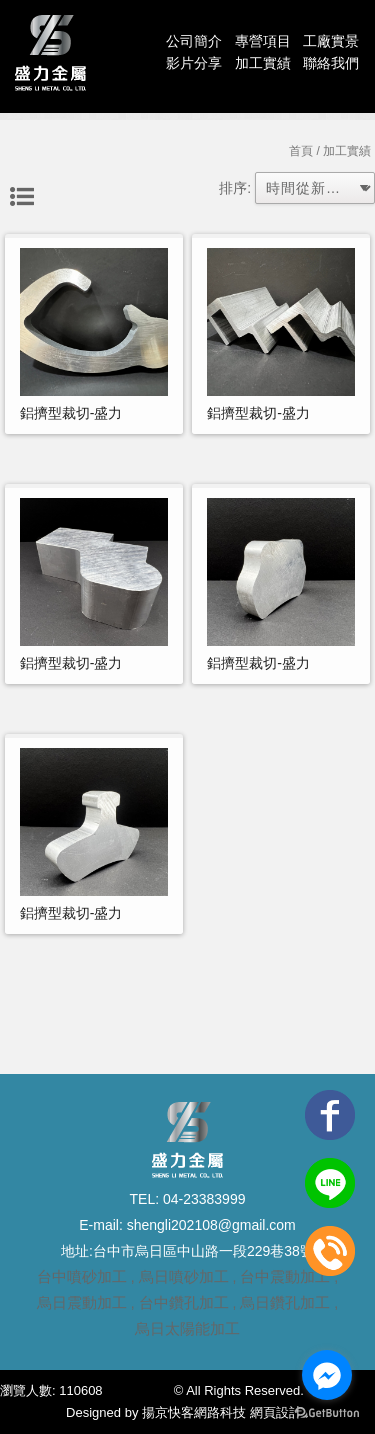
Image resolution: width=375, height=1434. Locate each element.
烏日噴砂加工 (184, 1276)
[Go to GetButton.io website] (327, 1413)
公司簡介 (194, 41)
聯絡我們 (331, 63)
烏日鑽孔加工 (285, 1302)
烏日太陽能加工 (187, 1328)
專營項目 (263, 41)
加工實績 (263, 63)
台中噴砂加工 (82, 1276)
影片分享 (194, 63)
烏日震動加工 (82, 1302)
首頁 (301, 151)
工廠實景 (331, 41)
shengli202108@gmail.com (209, 1225)
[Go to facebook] (327, 1375)
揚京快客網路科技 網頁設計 (222, 1412)
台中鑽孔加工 (184, 1302)
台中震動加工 (285, 1276)
